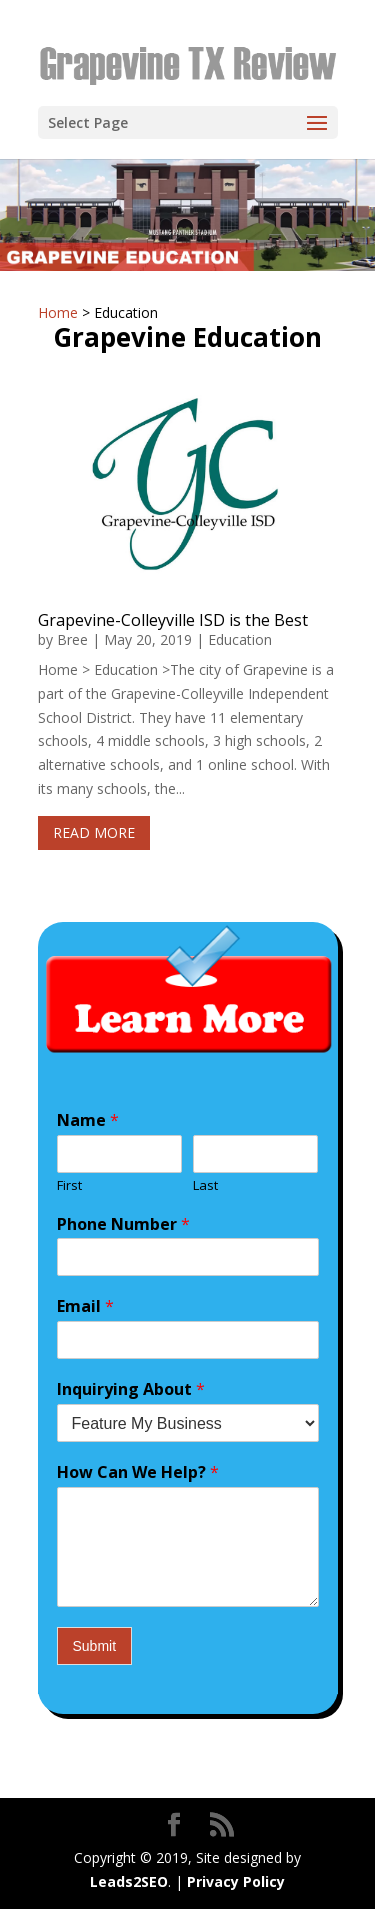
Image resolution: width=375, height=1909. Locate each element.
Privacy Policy (176, 1770)
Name (88, 1120)
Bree (72, 639)
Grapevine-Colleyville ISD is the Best (173, 620)
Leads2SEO (129, 1881)
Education (240, 639)
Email (85, 1306)
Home (58, 312)
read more (94, 832)
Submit (95, 1646)
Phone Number (123, 1224)
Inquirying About (131, 1389)
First (69, 1185)
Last (205, 1185)
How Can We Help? (138, 1472)
